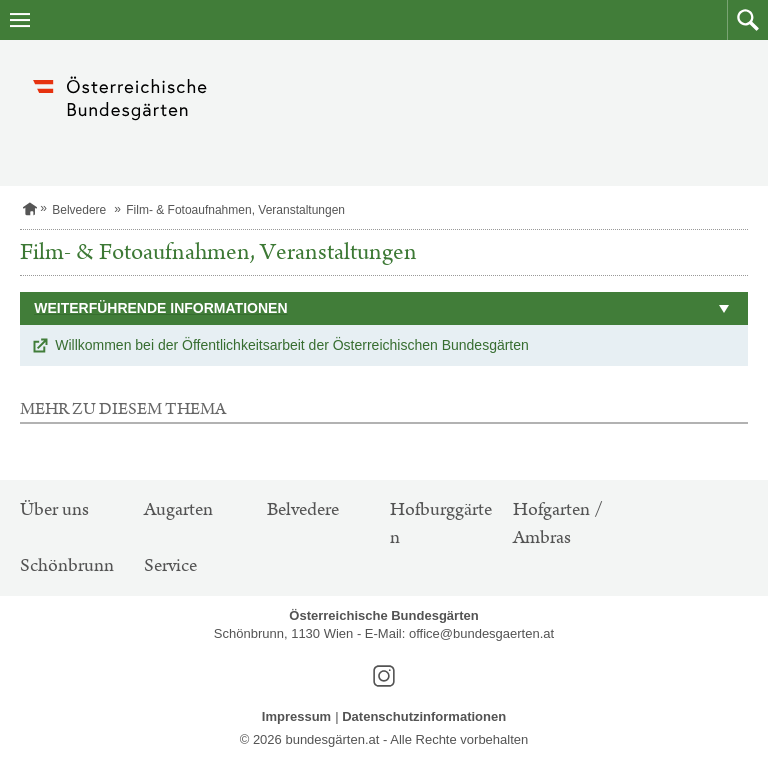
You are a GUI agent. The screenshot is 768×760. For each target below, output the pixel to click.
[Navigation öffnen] (20, 20)
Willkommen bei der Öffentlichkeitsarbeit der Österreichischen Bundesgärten (292, 345)
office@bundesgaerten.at (481, 633)
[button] (747, 20)
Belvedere (79, 210)
